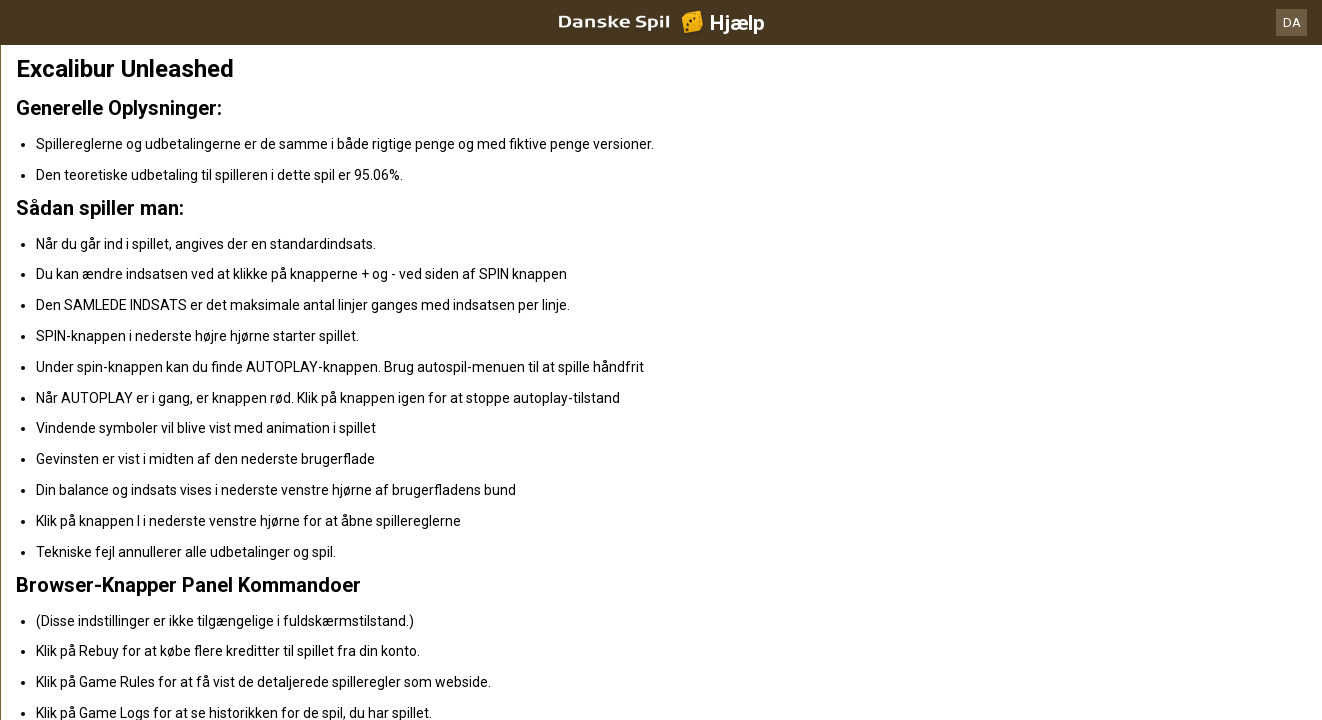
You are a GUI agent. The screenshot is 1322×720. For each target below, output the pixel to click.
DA (1292, 22)
